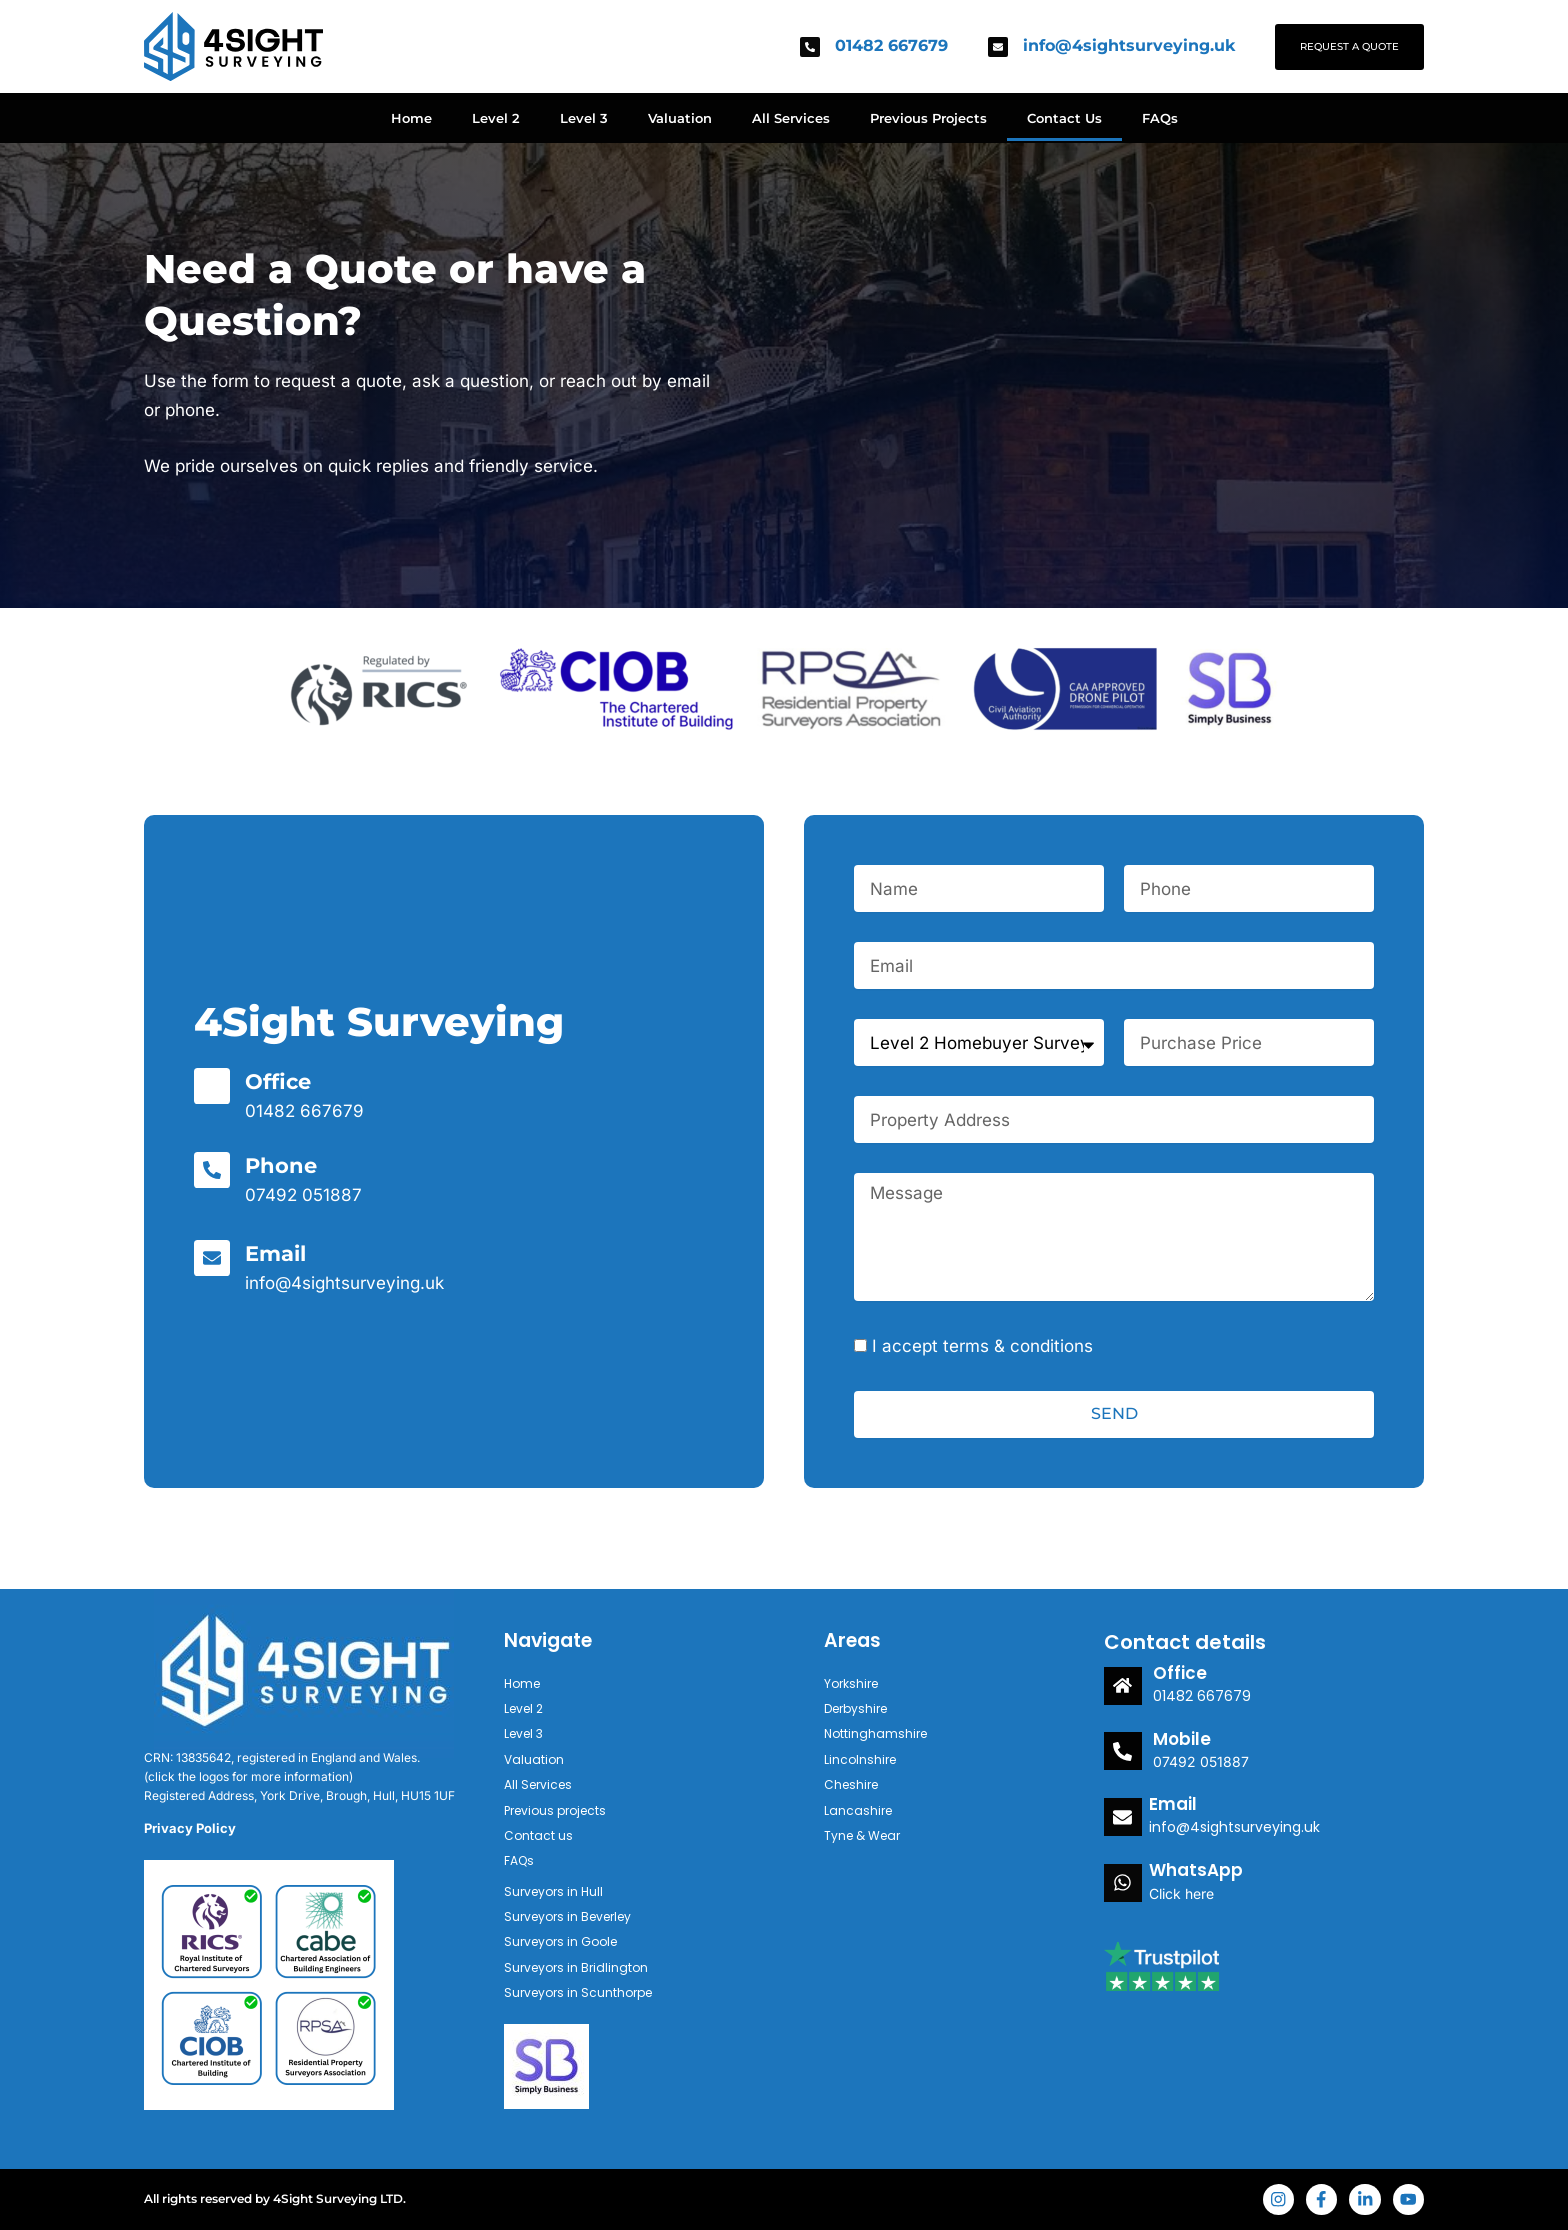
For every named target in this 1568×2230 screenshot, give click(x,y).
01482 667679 (891, 45)
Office (280, 1081)
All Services (791, 118)
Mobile (1178, 1736)
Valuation (680, 118)
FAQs (1160, 118)
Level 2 (496, 118)
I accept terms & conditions (982, 1346)
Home (411, 118)
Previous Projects (928, 118)
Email (278, 1253)
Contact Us (1064, 118)
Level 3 (584, 118)
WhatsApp (1190, 1865)
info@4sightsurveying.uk (1129, 45)
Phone (282, 1165)
